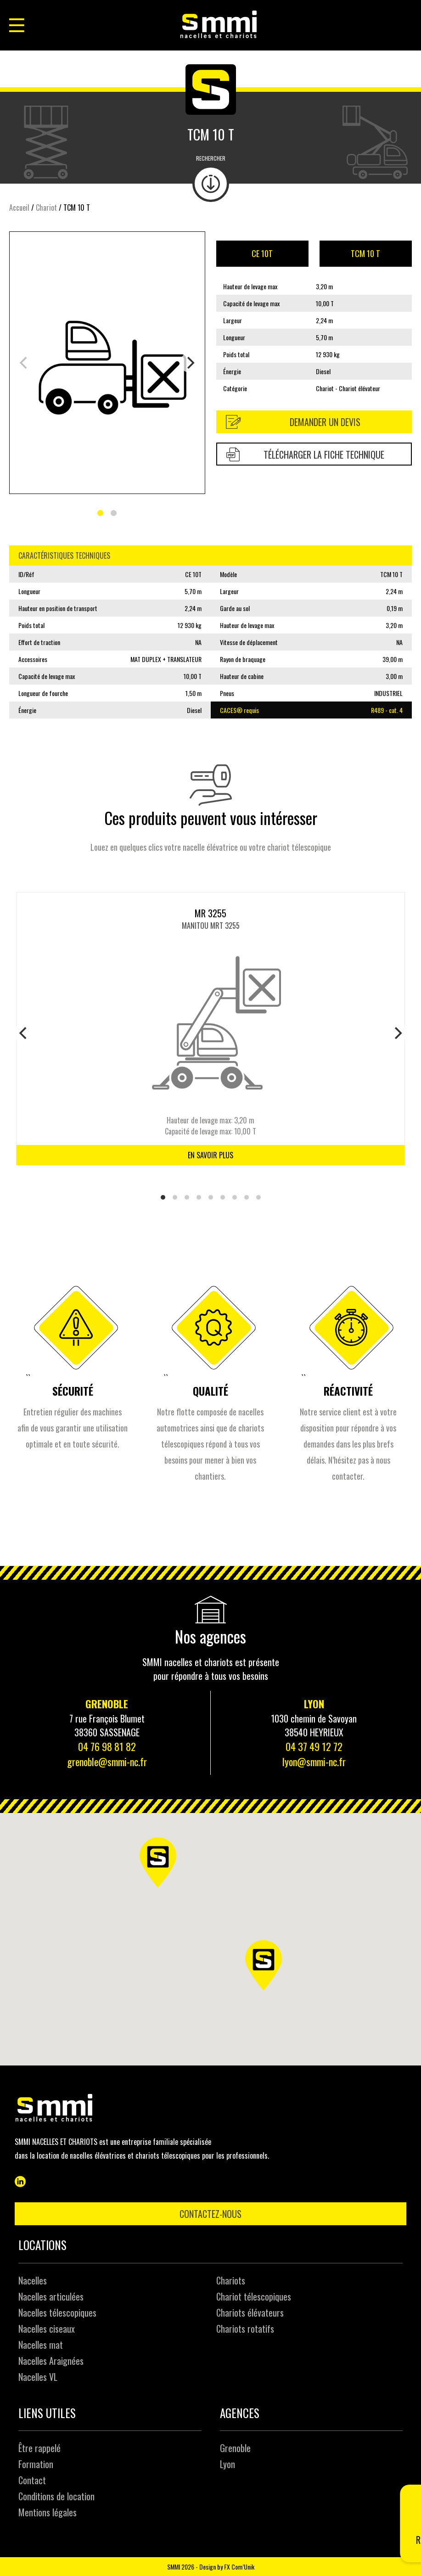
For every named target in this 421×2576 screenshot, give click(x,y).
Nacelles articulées (51, 2296)
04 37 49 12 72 (314, 1746)
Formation (35, 2464)
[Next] (190, 363)
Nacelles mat (40, 2345)
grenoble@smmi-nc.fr (107, 1761)
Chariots (230, 2280)
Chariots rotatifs (245, 2328)
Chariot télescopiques (253, 2296)
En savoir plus (210, 1155)
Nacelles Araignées (51, 2361)
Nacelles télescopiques (57, 2312)
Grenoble (235, 2448)
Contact (32, 2480)
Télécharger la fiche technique (305, 454)
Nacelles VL (37, 2377)
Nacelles (32, 2280)
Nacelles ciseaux (46, 2328)
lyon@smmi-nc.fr (314, 1761)
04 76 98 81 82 (107, 1746)
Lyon (227, 2464)
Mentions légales (47, 2512)
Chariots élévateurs (250, 2312)
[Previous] (24, 1033)
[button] (270, 1971)
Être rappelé (39, 2448)
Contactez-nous (210, 2214)
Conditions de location (56, 2496)
